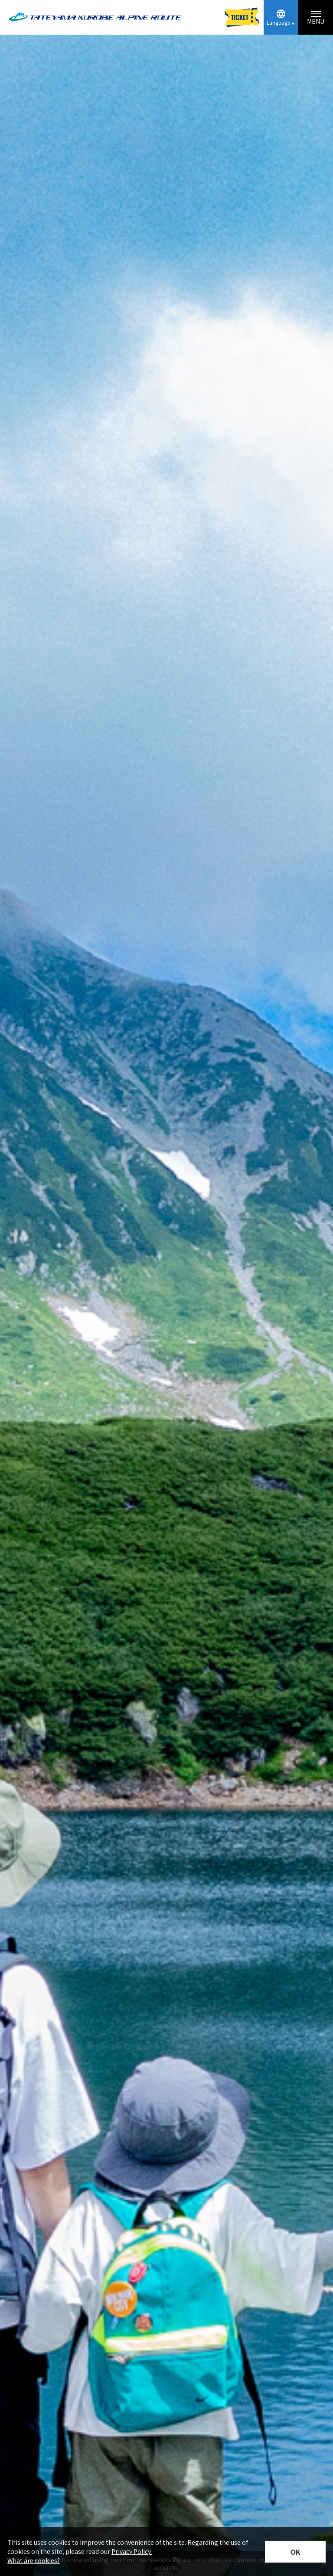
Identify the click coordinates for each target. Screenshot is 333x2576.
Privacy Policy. (131, 2551)
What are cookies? (33, 2560)
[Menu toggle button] (315, 17)
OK (295, 2552)
